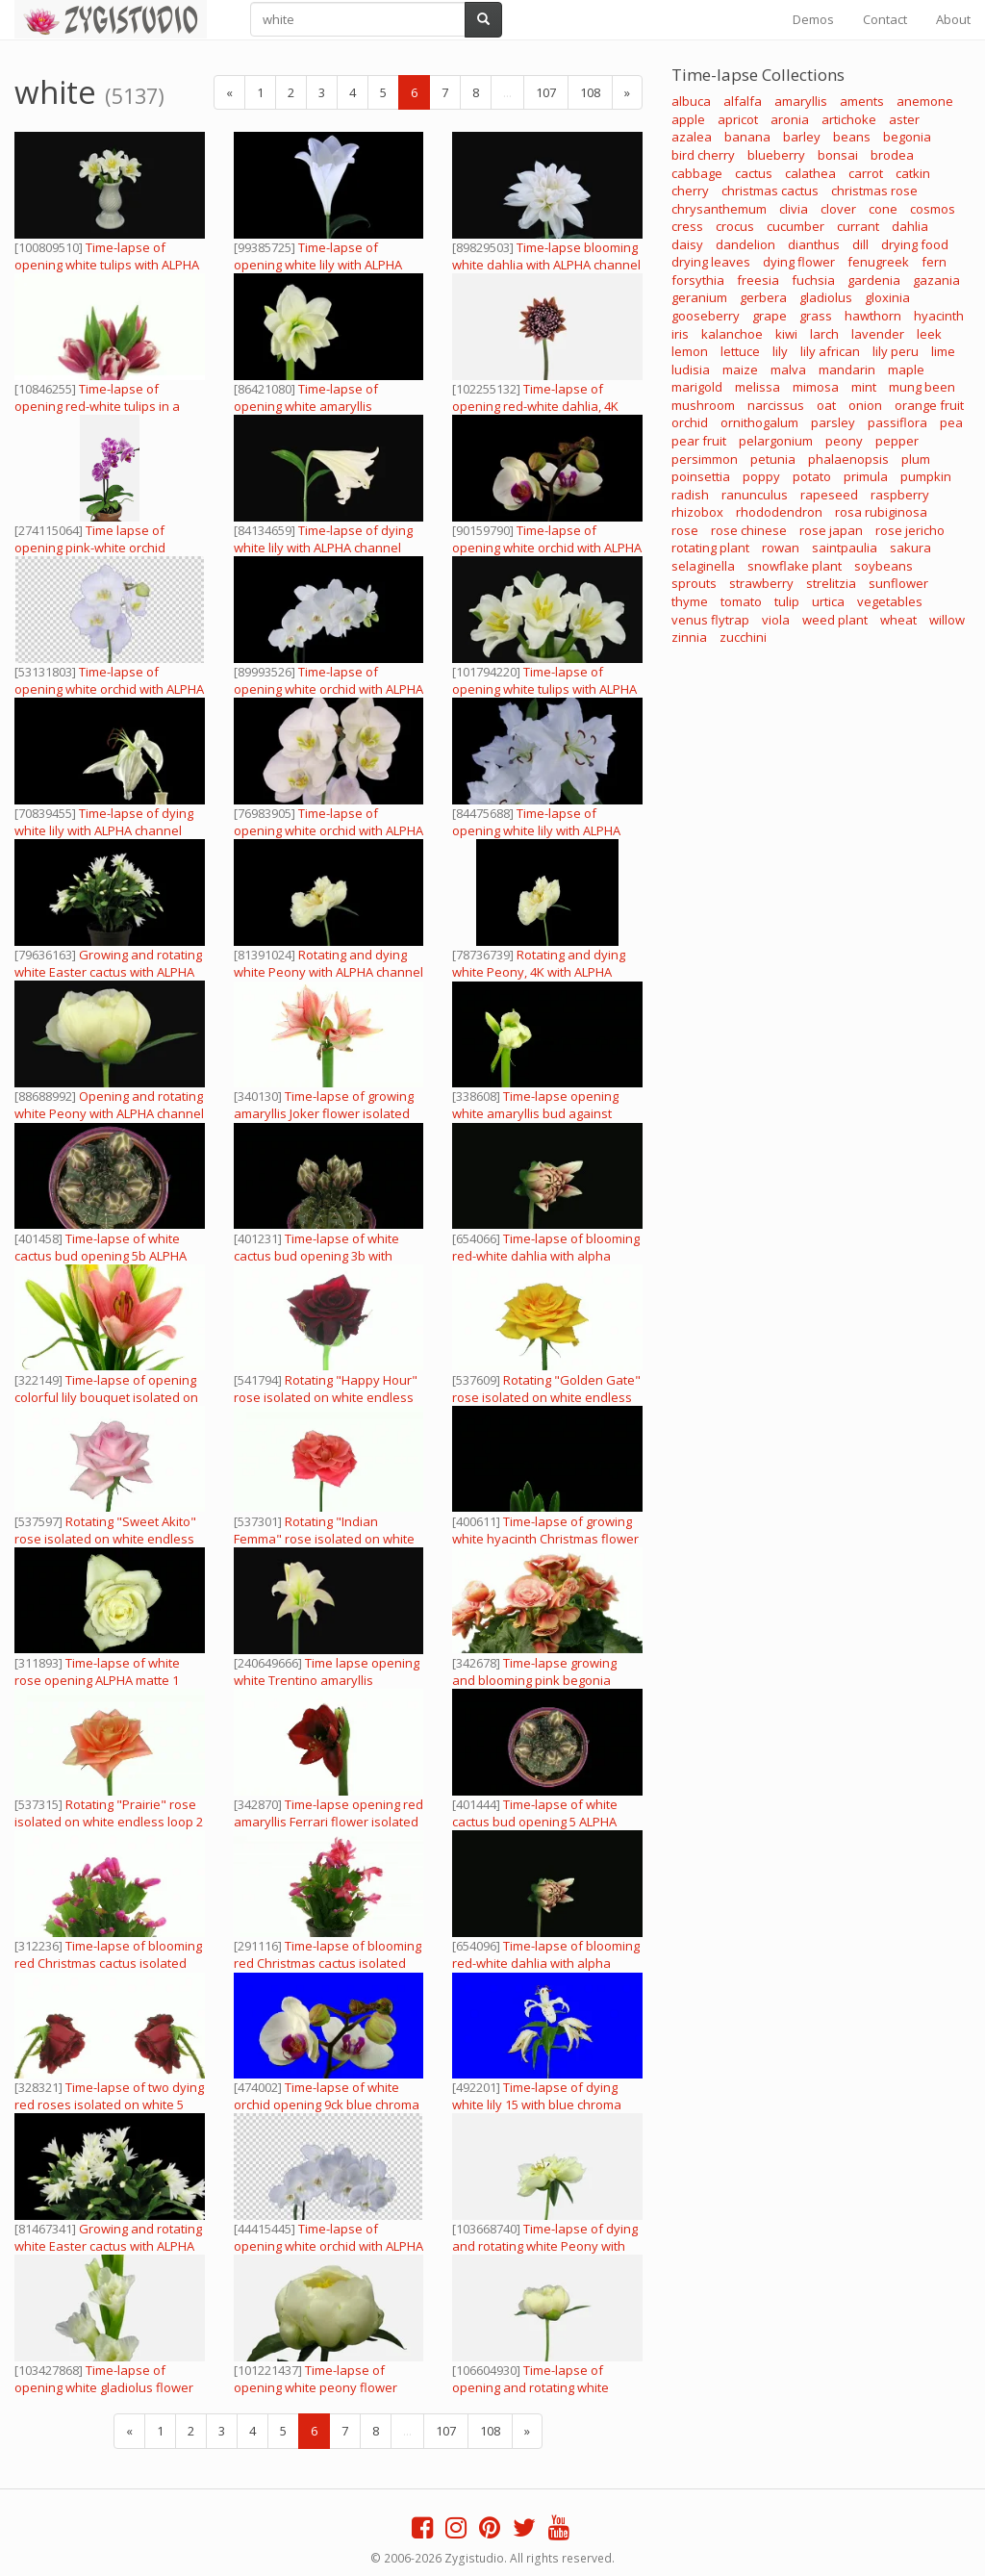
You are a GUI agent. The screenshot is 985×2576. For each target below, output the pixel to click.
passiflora (897, 422)
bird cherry (703, 155)
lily (780, 351)
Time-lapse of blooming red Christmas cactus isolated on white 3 (108, 1963)
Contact (885, 19)
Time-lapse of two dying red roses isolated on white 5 (109, 2096)
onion (865, 405)
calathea (810, 173)
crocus (735, 226)
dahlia (910, 226)
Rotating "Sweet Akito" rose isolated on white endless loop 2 (105, 1539)
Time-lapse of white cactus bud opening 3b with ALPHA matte (316, 1256)
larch (824, 334)
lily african (830, 351)
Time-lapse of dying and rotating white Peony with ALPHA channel (545, 2246)
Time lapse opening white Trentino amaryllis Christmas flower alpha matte (326, 1680)
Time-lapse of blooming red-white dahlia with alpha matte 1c (546, 1963)
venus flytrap (710, 619)
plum (915, 459)
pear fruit (698, 440)
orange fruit (929, 405)
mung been (922, 386)
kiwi (786, 334)
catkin (913, 173)
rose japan (831, 530)
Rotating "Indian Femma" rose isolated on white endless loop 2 (324, 1539)
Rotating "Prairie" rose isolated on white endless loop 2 (108, 1813)
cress (687, 226)
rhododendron (779, 512)
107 (546, 92)
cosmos (932, 208)
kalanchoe (732, 334)
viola (776, 619)
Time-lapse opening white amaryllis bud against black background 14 (535, 1113)
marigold (696, 386)
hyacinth (939, 315)
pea (951, 422)
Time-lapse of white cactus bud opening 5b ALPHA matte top (100, 1256)
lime (943, 351)
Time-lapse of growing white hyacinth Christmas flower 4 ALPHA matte (545, 1539)
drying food (914, 244)
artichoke (848, 119)
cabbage (696, 173)
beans (852, 136)
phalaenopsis (848, 459)
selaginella (703, 565)
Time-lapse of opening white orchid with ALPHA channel (547, 548)
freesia (758, 280)
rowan (780, 547)
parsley (833, 422)
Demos (813, 19)
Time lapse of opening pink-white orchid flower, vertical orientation (90, 548)
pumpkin (925, 476)
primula (866, 476)
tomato (741, 601)
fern (934, 261)
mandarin (847, 369)
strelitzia (831, 583)
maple (906, 369)
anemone (925, 101)
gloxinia (887, 297)
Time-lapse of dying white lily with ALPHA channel (323, 539)
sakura (910, 547)
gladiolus (825, 297)
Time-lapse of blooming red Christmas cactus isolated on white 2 (327, 1963)
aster (904, 119)
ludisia (690, 369)
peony (844, 440)
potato (812, 476)
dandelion (745, 244)
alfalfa (742, 101)
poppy (761, 476)
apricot (738, 119)
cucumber (795, 226)
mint (863, 386)
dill (860, 244)
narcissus (775, 405)
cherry (690, 190)
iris (680, 334)
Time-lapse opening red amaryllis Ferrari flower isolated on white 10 (328, 1822)
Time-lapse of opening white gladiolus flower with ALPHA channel (103, 2387)
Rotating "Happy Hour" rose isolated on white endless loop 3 (325, 1397)
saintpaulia (844, 547)
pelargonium (776, 440)
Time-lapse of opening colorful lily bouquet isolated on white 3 (106, 1397)
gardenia (873, 280)
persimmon (704, 459)
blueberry (776, 155)
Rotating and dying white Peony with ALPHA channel (328, 963)
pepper (897, 440)
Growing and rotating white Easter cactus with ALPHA (108, 963)
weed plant (835, 619)
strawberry (761, 583)
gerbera (763, 297)
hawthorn (873, 315)
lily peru (895, 351)
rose (684, 530)
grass (815, 315)
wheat (898, 619)
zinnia (689, 637)
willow (947, 619)
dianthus (814, 244)
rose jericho (910, 530)
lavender (877, 334)
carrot (865, 173)
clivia (793, 208)
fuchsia (813, 280)
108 (590, 92)
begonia (907, 136)
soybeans (883, 565)
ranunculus (754, 494)
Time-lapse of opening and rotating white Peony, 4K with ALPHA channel (539, 2387)
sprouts (694, 583)
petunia (773, 459)
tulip (786, 601)
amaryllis (800, 101)
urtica (828, 601)
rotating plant (710, 547)
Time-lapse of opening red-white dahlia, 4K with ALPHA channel (535, 406)
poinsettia (700, 476)
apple (688, 119)
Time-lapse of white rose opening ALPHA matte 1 (97, 1671)
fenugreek (878, 261)
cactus (753, 173)
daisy (687, 244)
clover (838, 208)
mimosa (816, 386)
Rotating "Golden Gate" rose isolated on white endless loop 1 (546, 1397)
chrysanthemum (719, 208)
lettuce (740, 351)
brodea (892, 155)
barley (802, 136)
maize (740, 369)
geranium (699, 297)
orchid (689, 422)
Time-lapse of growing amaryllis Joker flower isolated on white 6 (324, 1113)
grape (769, 315)
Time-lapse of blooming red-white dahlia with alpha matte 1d (546, 1256)
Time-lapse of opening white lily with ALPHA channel (318, 265)
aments (862, 101)
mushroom (703, 405)
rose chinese (749, 530)
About (953, 19)
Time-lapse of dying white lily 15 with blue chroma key (536, 2104)
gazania (936, 280)
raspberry (900, 494)
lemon (689, 351)
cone (883, 208)
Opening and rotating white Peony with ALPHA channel (109, 1104)
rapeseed (829, 494)
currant (858, 226)
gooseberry (705, 315)
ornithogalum (759, 422)
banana (747, 136)
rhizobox (697, 512)
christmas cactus (770, 190)
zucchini (743, 637)
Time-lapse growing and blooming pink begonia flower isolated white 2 (534, 1680)
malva (788, 369)
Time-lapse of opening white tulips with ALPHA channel (106, 265)
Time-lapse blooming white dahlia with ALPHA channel (546, 256)
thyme (689, 601)
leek (929, 334)
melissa (757, 386)
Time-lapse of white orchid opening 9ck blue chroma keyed (326, 2104)
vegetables (889, 601)
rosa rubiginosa (881, 512)
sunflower (898, 583)
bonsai (838, 155)
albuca (691, 101)
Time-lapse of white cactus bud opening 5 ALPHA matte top (535, 1822)
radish (690, 494)
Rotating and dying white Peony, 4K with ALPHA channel (538, 972)
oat (826, 405)
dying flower (799, 261)
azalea (691, 136)
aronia (789, 119)
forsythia (697, 280)
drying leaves (710, 261)
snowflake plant (794, 565)
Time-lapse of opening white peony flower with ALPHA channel (315, 2387)
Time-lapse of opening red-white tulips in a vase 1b (97, 406)
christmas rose (874, 190)
